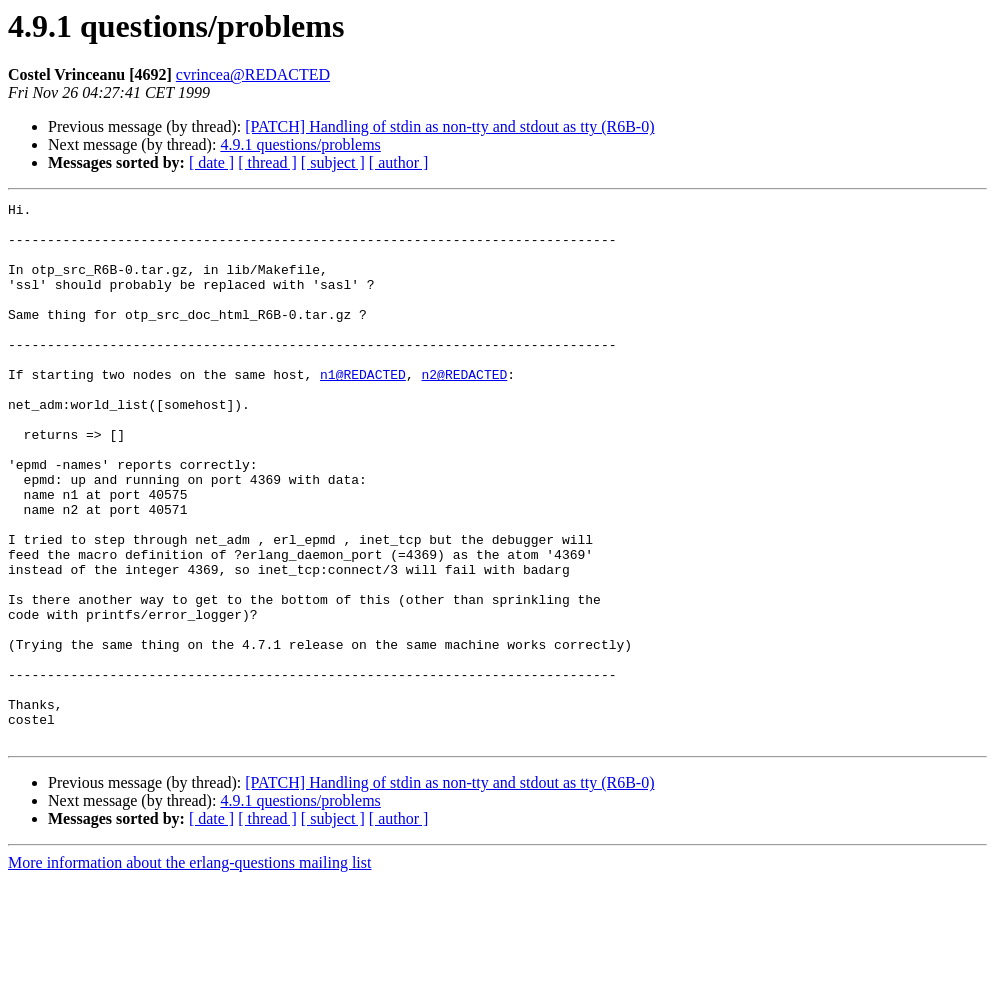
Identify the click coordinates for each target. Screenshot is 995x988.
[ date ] (211, 162)
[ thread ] (267, 162)
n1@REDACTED (363, 410)
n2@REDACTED (464, 410)
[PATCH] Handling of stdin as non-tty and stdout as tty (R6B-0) (449, 126)
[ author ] (399, 162)
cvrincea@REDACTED (253, 74)
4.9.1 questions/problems (300, 144)
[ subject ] (333, 162)
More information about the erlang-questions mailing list (189, 970)
